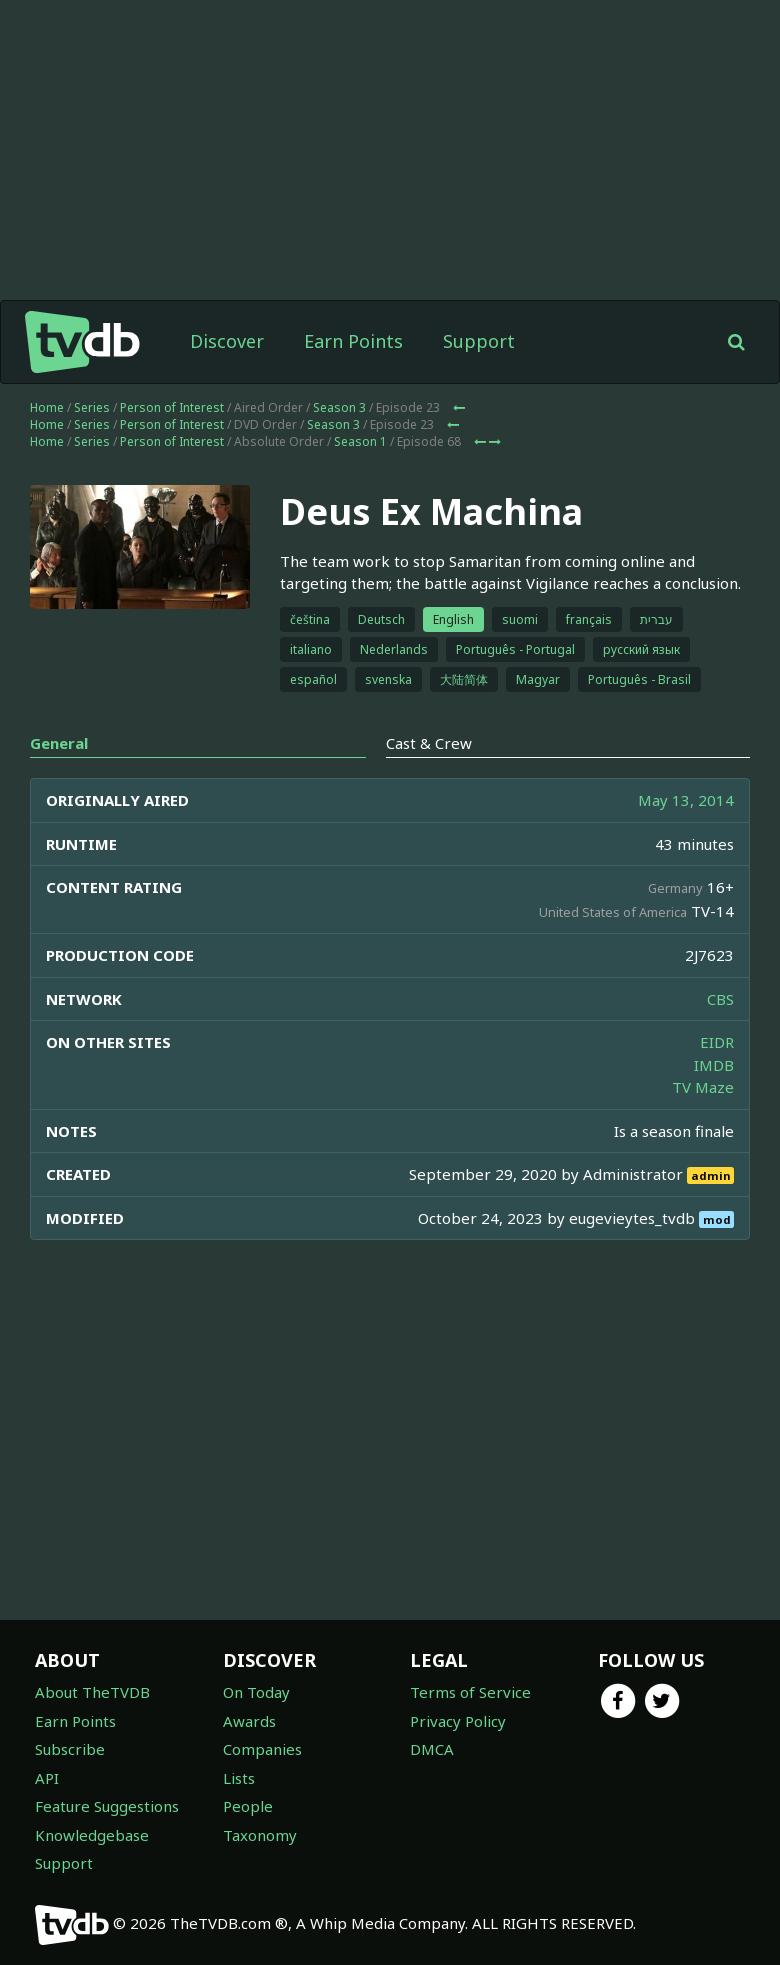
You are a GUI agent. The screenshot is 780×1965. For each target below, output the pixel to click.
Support (479, 341)
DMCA (432, 1749)
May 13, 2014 (686, 800)
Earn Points (353, 341)
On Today (256, 1692)
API (47, 1778)
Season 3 (339, 407)
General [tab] (59, 743)
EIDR (717, 1042)
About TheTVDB (92, 1692)
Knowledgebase (92, 1835)
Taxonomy (260, 1835)
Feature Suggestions (107, 1806)
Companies (262, 1749)
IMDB (714, 1065)
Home (47, 407)
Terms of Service (470, 1692)
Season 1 (360, 441)
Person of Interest (172, 407)
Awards (249, 1721)
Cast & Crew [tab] (429, 743)
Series (92, 407)
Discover (227, 341)
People (248, 1806)
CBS (720, 999)
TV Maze (703, 1087)
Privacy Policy (458, 1721)
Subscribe (70, 1749)
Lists (239, 1778)
